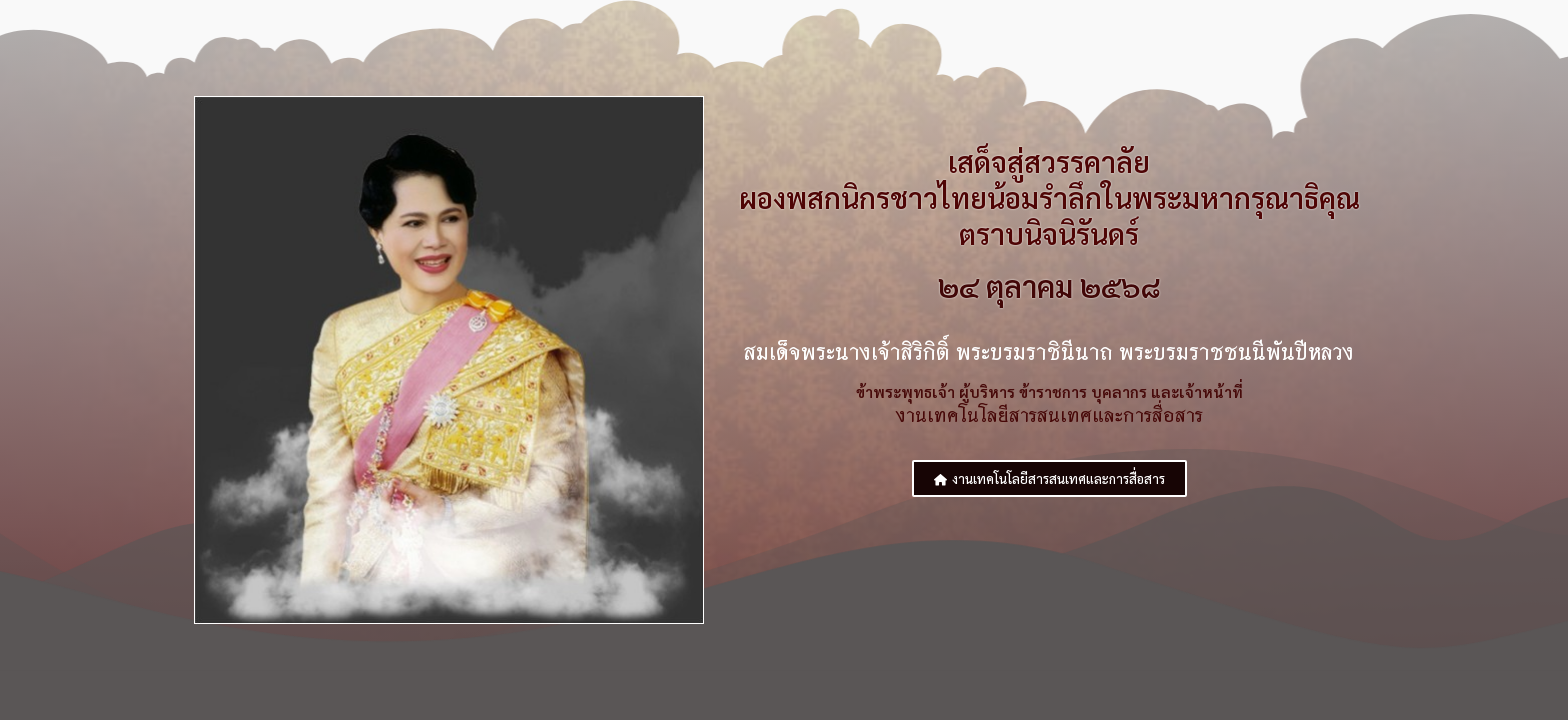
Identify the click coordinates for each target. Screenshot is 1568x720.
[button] (1049, 479)
